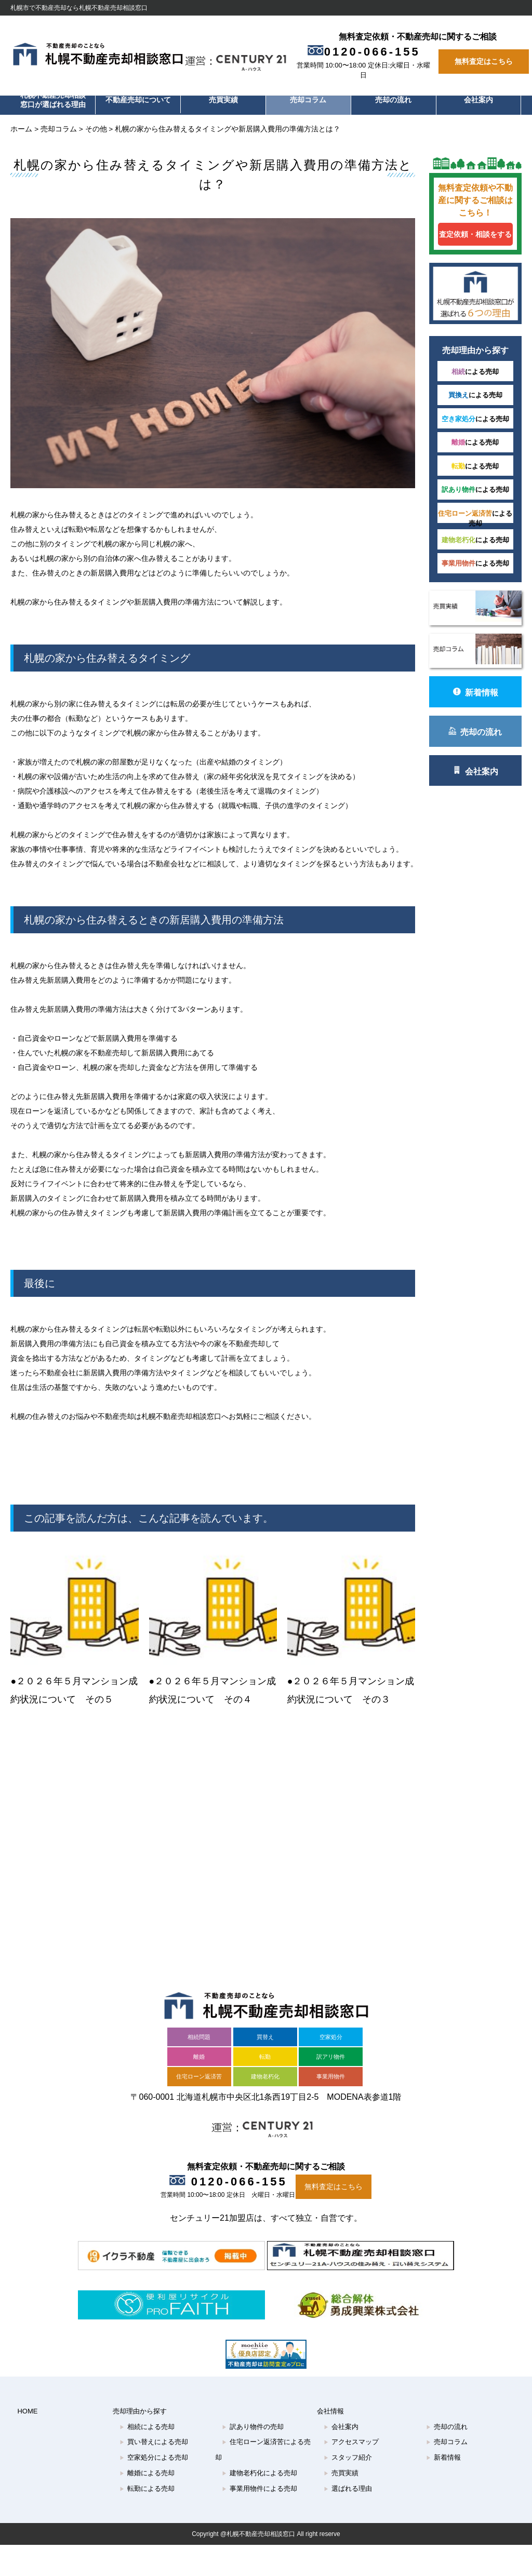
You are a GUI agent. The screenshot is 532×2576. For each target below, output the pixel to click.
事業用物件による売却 (259, 2478)
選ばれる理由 (348, 2478)
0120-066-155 (367, 51)
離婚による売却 (147, 2462)
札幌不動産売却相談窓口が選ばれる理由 (53, 100)
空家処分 (331, 2026)
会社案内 (478, 100)
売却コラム (308, 100)
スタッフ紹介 (348, 2447)
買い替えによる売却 (153, 2431)
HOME (27, 2401)
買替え (265, 2026)
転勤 (265, 2046)
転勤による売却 (147, 2478)
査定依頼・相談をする (470, 234)
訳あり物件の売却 (253, 2416)
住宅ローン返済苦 (199, 2066)
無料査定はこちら (483, 62)
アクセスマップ (351, 2431)
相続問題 (199, 2026)
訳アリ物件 (330, 2046)
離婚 (199, 2046)
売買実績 (223, 100)
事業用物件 (330, 2066)
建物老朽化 (265, 2066)
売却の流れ (393, 100)
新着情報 (470, 704)
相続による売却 (147, 2416)
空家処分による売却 (153, 2447)
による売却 (470, 378)
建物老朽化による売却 (259, 2462)
